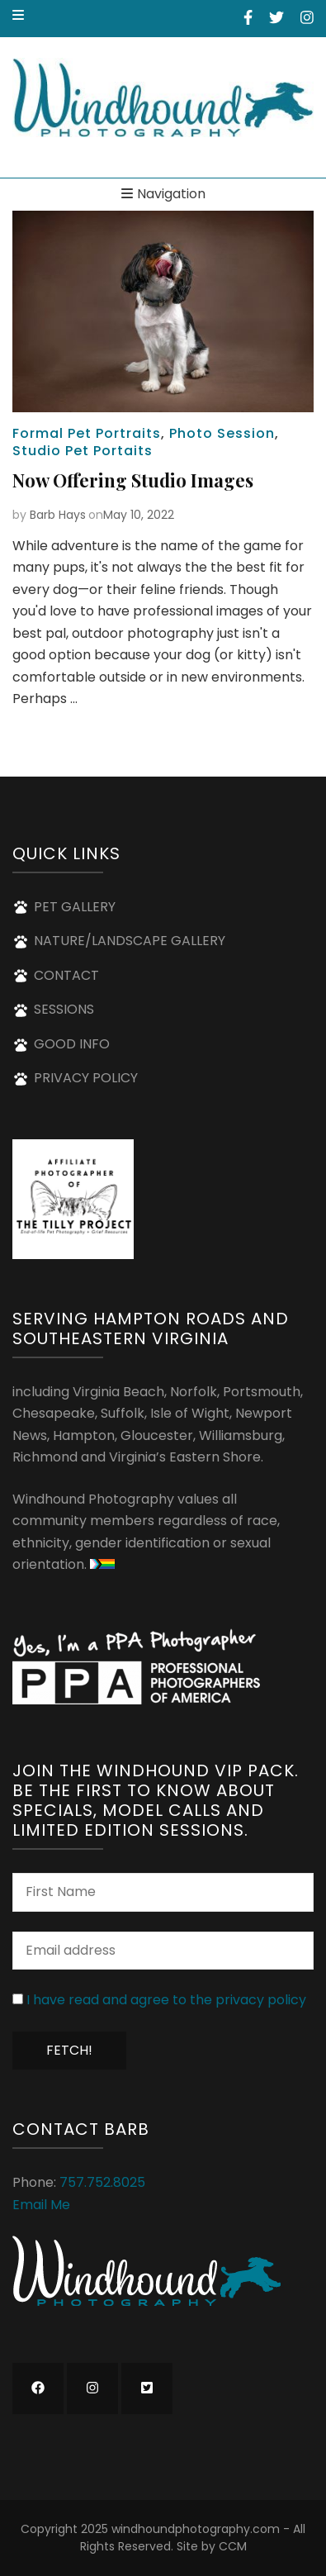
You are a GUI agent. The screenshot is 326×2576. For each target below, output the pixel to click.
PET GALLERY (75, 906)
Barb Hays (58, 514)
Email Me (41, 2204)
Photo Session (222, 433)
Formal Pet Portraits (86, 433)
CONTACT (66, 975)
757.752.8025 (102, 2182)
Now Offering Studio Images (132, 480)
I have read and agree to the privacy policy (166, 1999)
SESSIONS (64, 1009)
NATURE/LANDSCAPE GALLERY (129, 940)
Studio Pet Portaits (82, 450)
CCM (233, 2546)
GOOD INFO (72, 1043)
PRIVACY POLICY (86, 1077)
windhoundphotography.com (195, 2529)
